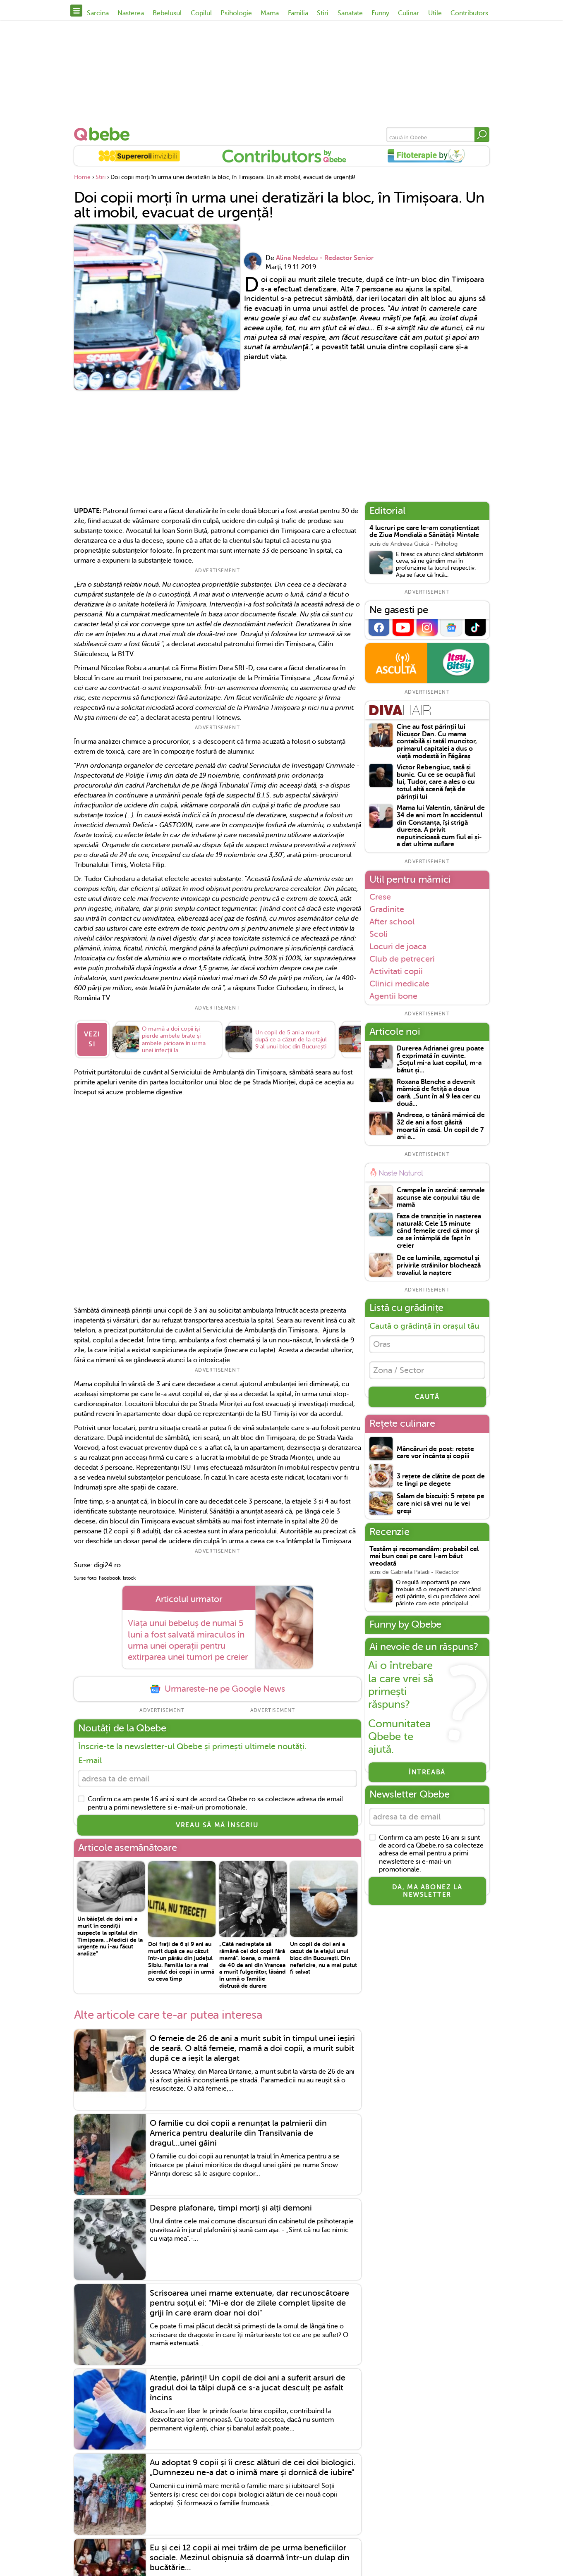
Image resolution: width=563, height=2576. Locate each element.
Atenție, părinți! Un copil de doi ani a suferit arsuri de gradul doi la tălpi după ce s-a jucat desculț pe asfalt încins (247, 2387)
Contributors (469, 13)
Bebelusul (167, 13)
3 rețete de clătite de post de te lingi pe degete (441, 1480)
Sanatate (350, 13)
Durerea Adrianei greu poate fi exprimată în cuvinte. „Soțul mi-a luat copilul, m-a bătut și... (440, 1059)
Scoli (378, 933)
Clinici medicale (399, 983)
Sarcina (98, 13)
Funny (380, 13)
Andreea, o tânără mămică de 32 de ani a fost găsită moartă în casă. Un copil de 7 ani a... (441, 1126)
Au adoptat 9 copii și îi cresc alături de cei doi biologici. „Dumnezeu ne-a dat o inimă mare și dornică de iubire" (253, 2468)
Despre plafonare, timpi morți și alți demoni (231, 2208)
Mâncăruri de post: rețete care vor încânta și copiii (435, 1453)
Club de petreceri (402, 958)
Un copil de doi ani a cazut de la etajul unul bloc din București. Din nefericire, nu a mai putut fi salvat (323, 1958)
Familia (298, 13)
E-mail (90, 1760)
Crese (380, 896)
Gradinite (386, 909)
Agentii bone (393, 996)
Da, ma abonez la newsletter (427, 1891)
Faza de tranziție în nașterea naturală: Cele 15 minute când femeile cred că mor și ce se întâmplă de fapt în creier (439, 1231)
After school (391, 921)
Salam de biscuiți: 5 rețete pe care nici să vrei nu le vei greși (440, 1504)
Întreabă (427, 1772)
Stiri (322, 13)
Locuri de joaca (397, 946)
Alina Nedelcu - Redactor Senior (325, 258)
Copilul (201, 13)
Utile (435, 13)
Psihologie (236, 13)
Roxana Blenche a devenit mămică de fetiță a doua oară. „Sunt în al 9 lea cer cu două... (439, 1093)
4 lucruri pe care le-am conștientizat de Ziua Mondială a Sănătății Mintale (424, 532)
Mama (270, 13)
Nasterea (130, 13)
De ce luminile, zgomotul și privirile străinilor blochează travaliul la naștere (439, 1265)
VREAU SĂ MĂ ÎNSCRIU (217, 1825)
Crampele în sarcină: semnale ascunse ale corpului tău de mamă (441, 1197)
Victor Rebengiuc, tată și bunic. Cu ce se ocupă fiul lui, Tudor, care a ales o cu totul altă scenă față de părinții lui (436, 782)
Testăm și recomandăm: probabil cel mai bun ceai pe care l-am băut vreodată (424, 1556)
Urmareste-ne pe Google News (217, 1689)
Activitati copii (396, 971)
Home (82, 177)
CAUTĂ (427, 1397)
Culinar (408, 13)
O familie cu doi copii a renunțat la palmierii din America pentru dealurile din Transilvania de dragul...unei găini (238, 2133)
